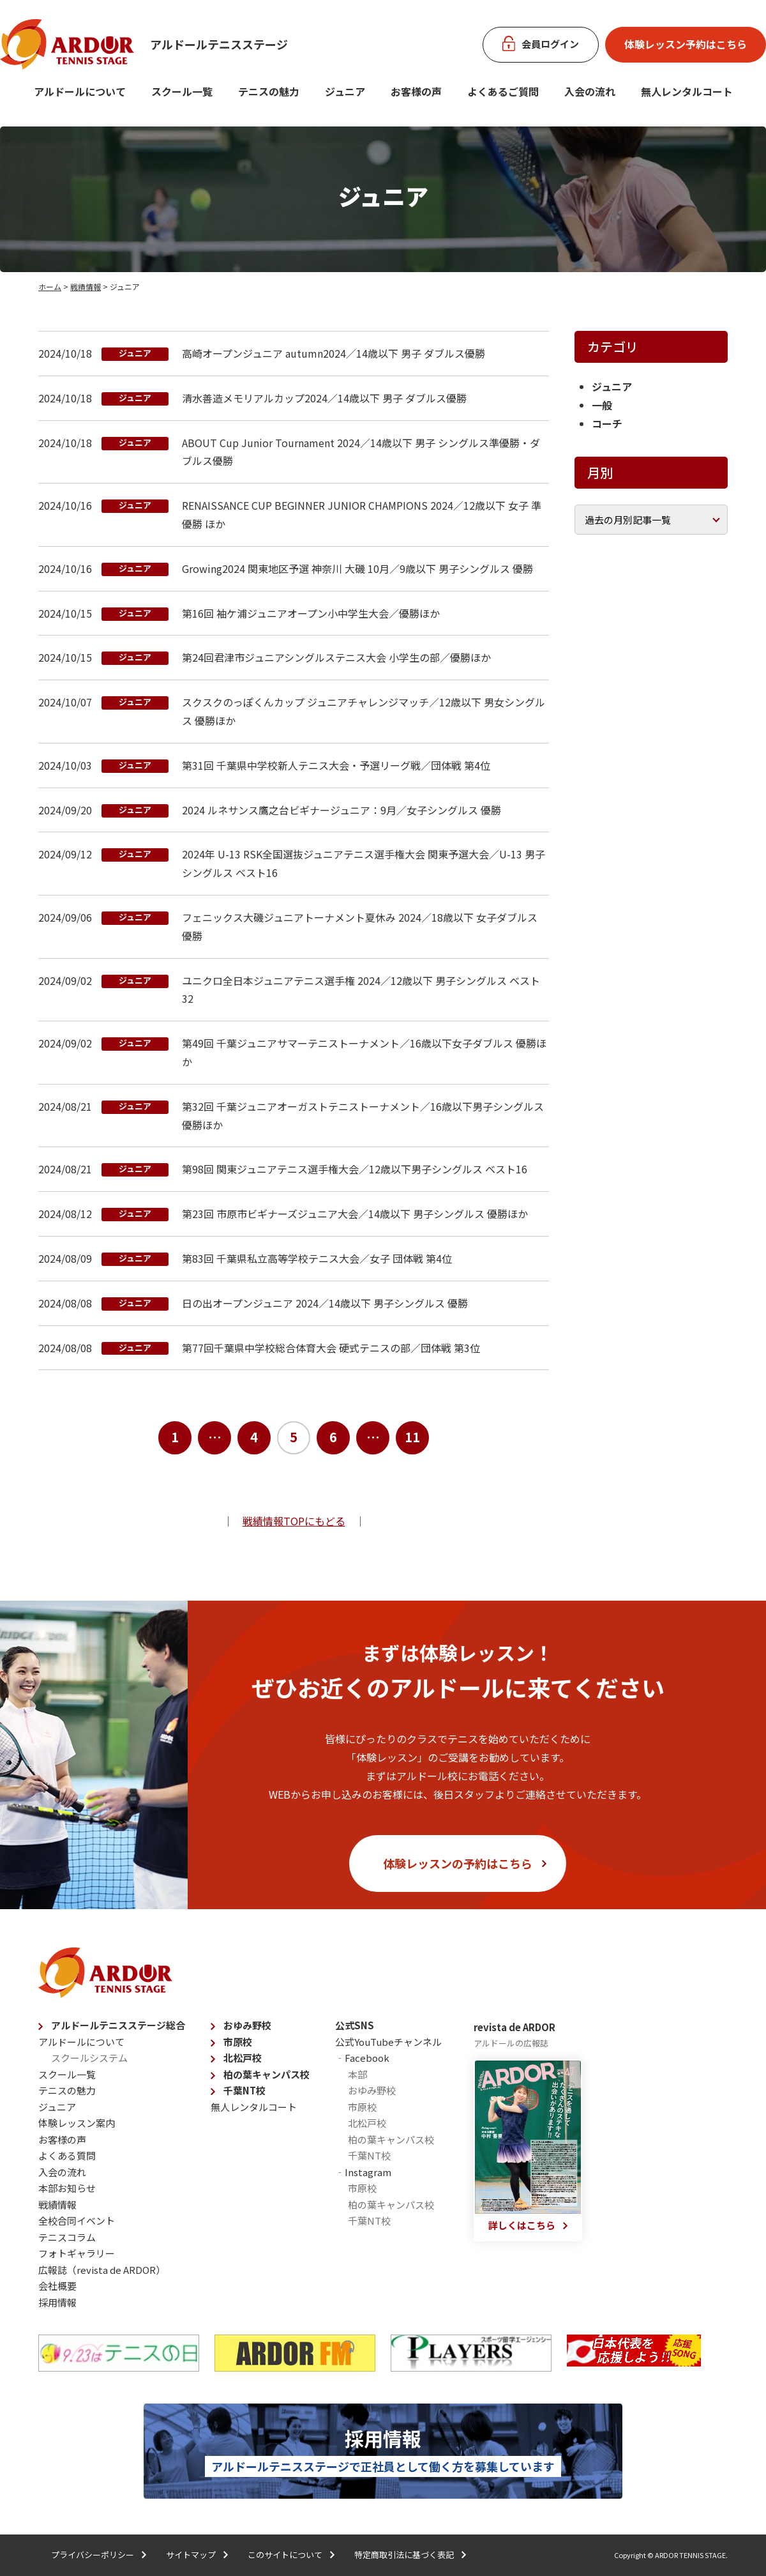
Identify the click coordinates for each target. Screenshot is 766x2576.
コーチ (607, 423)
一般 (602, 405)
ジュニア (345, 91)
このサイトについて (285, 2555)
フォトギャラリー (76, 2253)
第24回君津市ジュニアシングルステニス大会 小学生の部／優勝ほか (336, 657)
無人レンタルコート (254, 2107)
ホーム (49, 286)
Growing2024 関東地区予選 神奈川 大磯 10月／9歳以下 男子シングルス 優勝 (357, 568)
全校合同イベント (76, 2220)
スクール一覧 (182, 91)
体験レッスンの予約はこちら (457, 1863)
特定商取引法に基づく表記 (404, 2555)
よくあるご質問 (503, 91)
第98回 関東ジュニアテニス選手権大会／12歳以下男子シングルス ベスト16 (354, 1169)
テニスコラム (67, 2237)
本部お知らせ (67, 2188)
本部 (357, 2074)
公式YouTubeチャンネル (388, 2041)
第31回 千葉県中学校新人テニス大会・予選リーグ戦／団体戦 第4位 (336, 765)
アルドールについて (80, 91)
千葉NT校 (244, 2090)
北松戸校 (242, 2057)
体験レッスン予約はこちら (685, 44)
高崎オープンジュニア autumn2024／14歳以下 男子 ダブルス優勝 (333, 353)
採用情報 (57, 2302)
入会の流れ (589, 91)
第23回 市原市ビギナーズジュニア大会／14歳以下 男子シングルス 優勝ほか (355, 1213)
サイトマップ (191, 2555)
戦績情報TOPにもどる (294, 1520)
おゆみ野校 (247, 2025)
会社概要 (57, 2285)
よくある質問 (67, 2155)
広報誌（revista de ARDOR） (101, 2269)
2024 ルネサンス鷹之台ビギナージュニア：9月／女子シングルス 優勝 (341, 810)
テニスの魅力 (268, 91)
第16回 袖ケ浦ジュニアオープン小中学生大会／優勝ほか (311, 613)
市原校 (237, 2041)
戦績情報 (85, 286)
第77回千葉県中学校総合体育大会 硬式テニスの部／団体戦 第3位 (331, 1347)
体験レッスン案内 (76, 2123)
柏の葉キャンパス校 (266, 2074)
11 (412, 1437)
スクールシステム (89, 2057)
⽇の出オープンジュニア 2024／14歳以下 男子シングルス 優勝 (325, 1303)
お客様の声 (416, 91)
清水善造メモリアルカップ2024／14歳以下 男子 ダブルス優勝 (324, 398)
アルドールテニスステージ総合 (118, 2025)
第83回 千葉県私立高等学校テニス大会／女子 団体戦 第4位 (317, 1258)
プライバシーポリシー (92, 2555)
